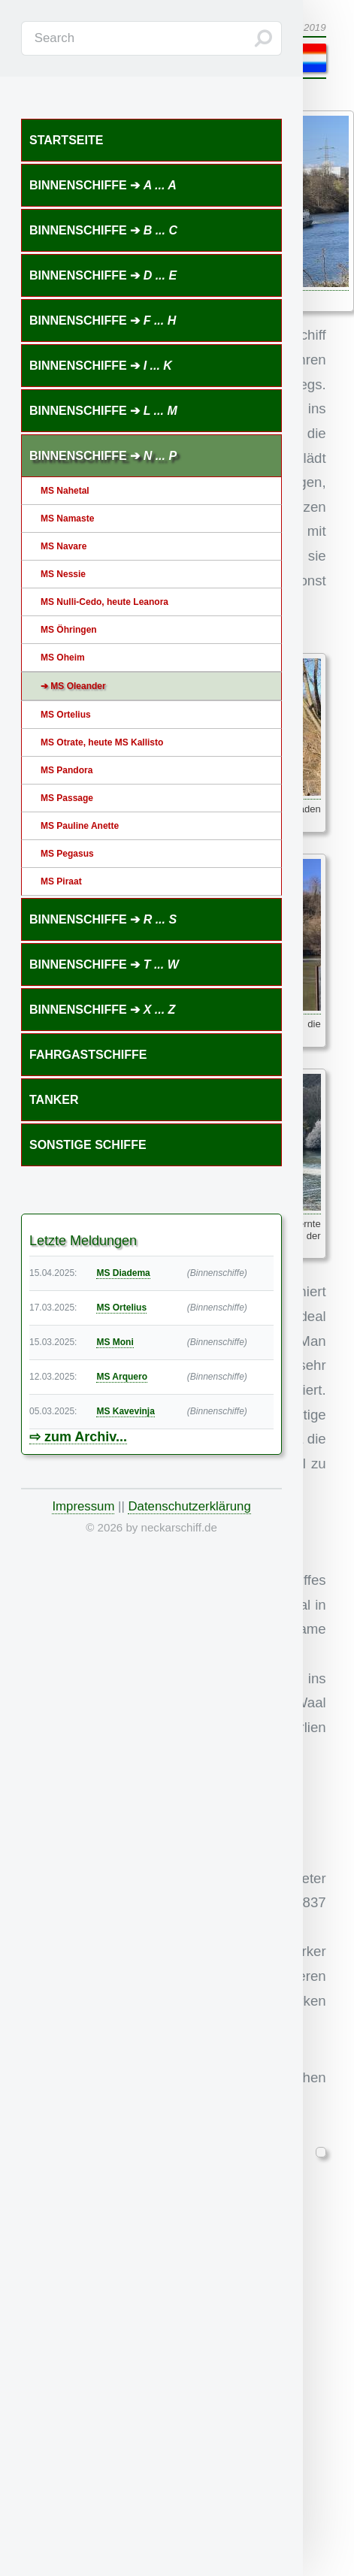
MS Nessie (63, 574)
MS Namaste (67, 518)
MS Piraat (61, 881)
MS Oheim (63, 657)
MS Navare (63, 546)
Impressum (83, 1506)
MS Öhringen (69, 629)
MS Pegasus (67, 853)
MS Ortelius (66, 714)
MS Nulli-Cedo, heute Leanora (104, 602)
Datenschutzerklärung (189, 1506)
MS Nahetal (65, 490)
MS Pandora (66, 770)
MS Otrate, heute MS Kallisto (102, 742)
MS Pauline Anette (80, 826)
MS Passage (67, 798)
